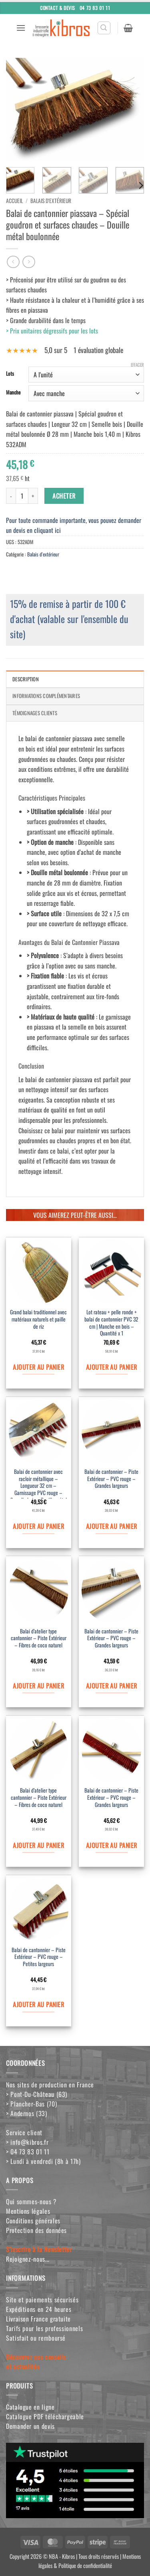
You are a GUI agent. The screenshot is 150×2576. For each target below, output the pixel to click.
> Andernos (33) (26, 2113)
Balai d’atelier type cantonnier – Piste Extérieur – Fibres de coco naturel (38, 1638)
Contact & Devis (58, 7)
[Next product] (13, 262)
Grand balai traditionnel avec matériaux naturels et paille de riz (38, 1319)
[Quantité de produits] (22, 496)
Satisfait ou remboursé (36, 2338)
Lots (10, 374)
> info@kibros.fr (27, 2142)
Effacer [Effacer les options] (137, 364)
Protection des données (36, 2230)
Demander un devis (30, 2426)
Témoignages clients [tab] (34, 713)
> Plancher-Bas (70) (31, 2104)
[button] (21, 27)
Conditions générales (33, 2220)
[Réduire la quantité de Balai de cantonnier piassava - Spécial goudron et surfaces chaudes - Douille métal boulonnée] (11, 496)
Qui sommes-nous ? (31, 2201)
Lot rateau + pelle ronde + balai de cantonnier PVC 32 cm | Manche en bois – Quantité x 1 (111, 1323)
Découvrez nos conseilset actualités (36, 2361)
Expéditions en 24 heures (38, 2309)
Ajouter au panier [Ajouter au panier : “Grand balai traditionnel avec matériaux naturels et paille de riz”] (38, 1367)
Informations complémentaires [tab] (46, 696)
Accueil (14, 201)
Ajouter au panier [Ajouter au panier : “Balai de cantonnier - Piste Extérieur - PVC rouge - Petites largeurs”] (38, 2004)
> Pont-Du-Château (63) (36, 2094)
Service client (24, 2132)
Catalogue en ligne (30, 2407)
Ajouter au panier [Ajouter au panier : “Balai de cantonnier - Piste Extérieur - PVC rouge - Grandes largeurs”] (111, 1526)
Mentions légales (28, 2211)
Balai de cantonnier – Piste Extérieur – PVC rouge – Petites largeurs (39, 1957)
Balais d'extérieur (50, 201)
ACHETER (63, 496)
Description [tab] (25, 679)
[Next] (140, 185)
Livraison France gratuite (38, 2319)
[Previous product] (28, 262)
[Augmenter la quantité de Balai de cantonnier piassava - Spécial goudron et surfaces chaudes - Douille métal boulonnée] (33, 496)
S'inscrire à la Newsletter (39, 2249)
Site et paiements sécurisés (42, 2299)
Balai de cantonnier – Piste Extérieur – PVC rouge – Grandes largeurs (111, 1478)
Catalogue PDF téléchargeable (45, 2416)
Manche (13, 392)
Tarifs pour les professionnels (44, 2328)
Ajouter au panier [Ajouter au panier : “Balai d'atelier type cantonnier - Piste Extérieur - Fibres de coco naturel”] (38, 1685)
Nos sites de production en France (50, 2084)
